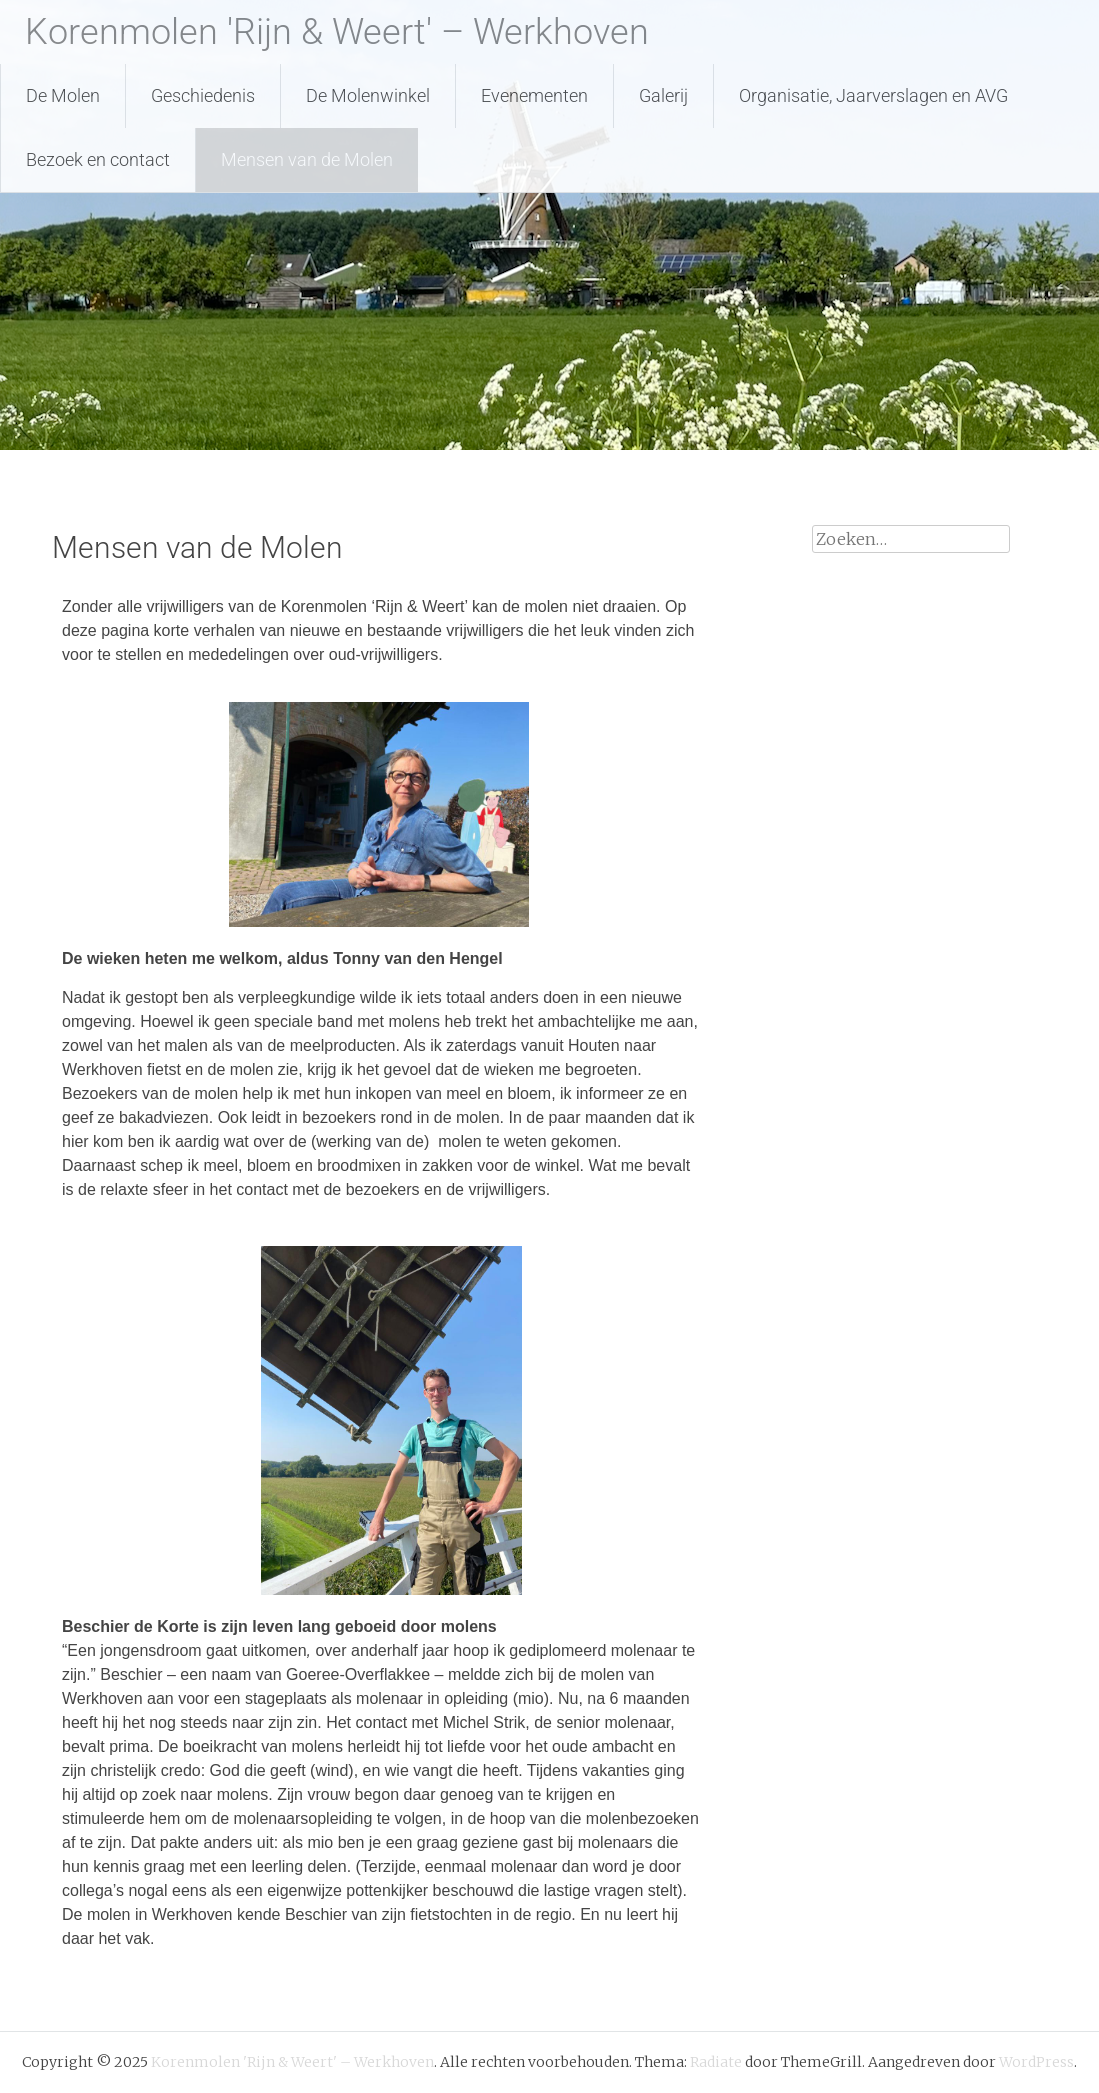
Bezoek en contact (98, 159)
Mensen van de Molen (307, 159)
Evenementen (534, 95)
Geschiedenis (203, 95)
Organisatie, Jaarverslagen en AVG (873, 95)
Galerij (663, 95)
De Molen (63, 95)
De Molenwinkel (368, 95)
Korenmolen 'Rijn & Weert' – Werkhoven (337, 32)
